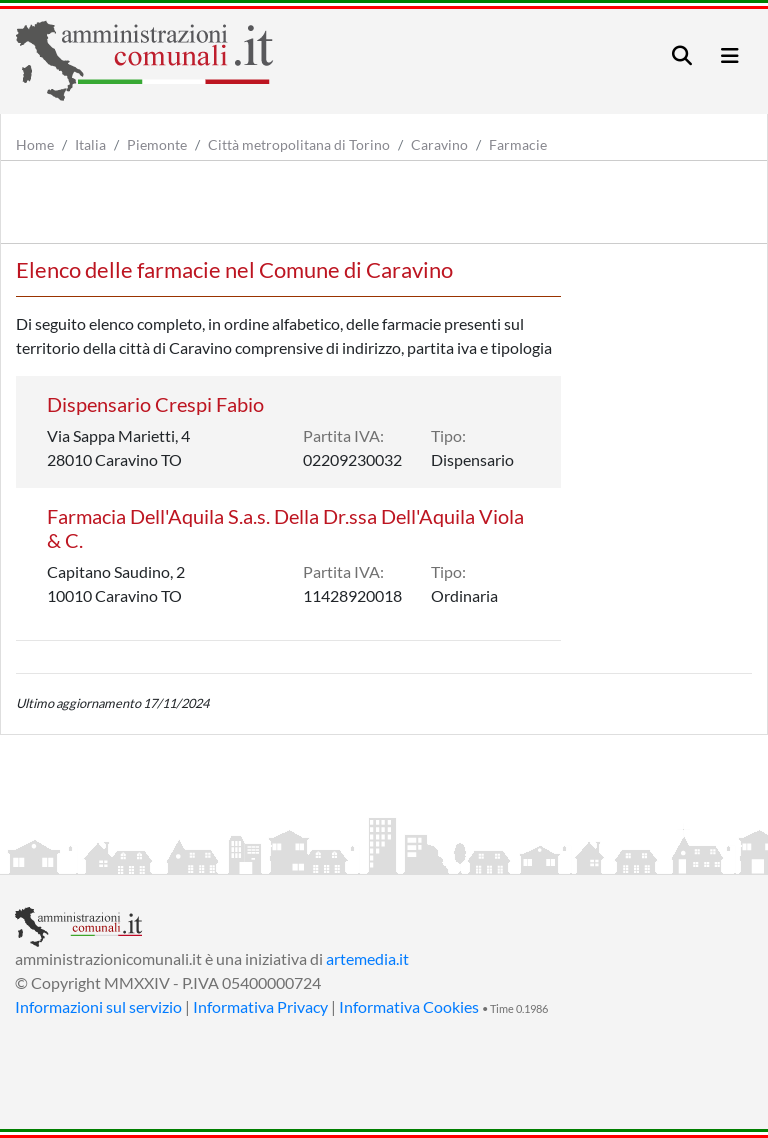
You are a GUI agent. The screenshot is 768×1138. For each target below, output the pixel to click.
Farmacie (518, 144)
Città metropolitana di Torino (299, 144)
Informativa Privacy (260, 1006)
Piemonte (157, 144)
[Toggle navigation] (682, 55)
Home (35, 144)
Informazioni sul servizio (98, 1006)
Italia (90, 144)
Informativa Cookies (409, 1006)
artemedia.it (367, 958)
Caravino (439, 144)
